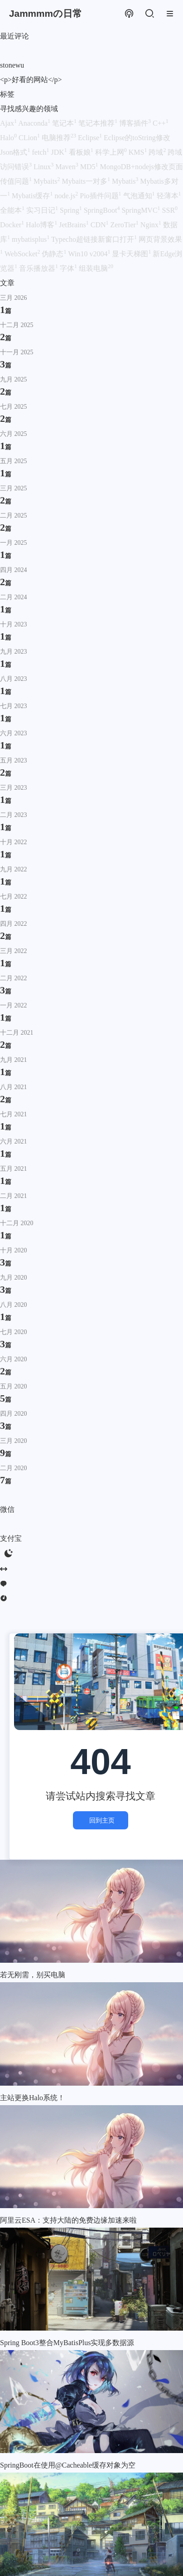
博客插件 (136, 123)
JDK (59, 152)
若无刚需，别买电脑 (32, 1975)
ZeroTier (125, 225)
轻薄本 (169, 196)
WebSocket (23, 254)
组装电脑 (96, 268)
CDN (101, 225)
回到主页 (101, 1820)
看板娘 (82, 152)
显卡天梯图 (132, 254)
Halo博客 (42, 225)
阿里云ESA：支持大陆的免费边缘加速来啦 (68, 2220)
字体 (69, 268)
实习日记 (43, 210)
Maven (67, 167)
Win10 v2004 (90, 254)
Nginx (151, 225)
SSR (170, 210)
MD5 (90, 167)
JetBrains (75, 225)
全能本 (13, 210)
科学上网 (112, 152)
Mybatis (126, 181)
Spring (72, 210)
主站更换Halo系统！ (32, 2098)
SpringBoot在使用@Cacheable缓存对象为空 (67, 2465)
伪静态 (55, 254)
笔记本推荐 (98, 123)
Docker (13, 225)
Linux (44, 167)
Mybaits (48, 181)
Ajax (9, 123)
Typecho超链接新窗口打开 (95, 239)
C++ (161, 123)
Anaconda (35, 123)
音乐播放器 (39, 268)
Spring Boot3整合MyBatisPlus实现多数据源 (67, 2342)
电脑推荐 (60, 138)
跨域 (158, 152)
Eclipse (91, 138)
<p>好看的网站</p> (31, 79)
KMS (139, 152)
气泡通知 (140, 196)
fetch (41, 152)
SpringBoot (103, 210)
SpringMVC (141, 210)
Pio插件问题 (101, 196)
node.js (67, 196)
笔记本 (65, 123)
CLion (30, 138)
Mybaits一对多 (86, 181)
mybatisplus (31, 239)
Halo (9, 138)
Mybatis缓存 (33, 196)
